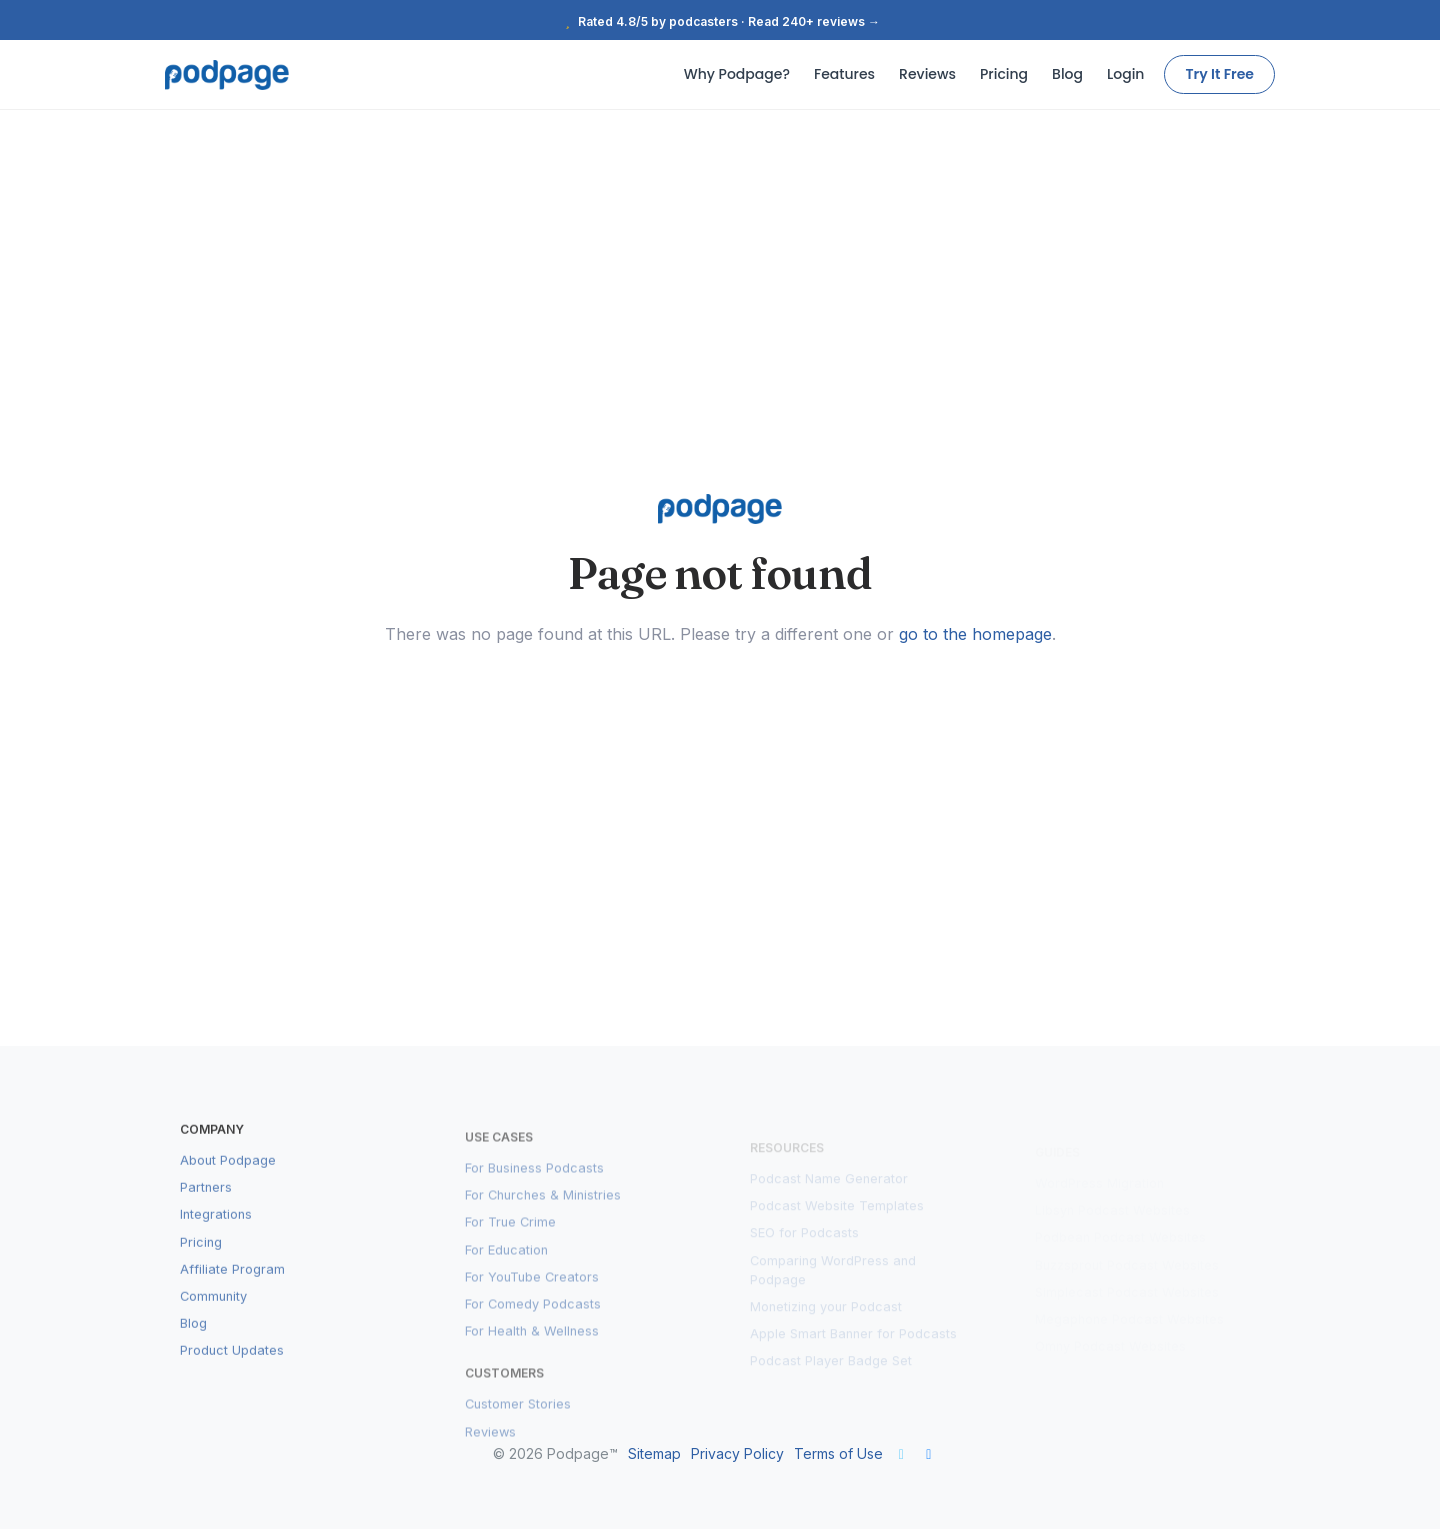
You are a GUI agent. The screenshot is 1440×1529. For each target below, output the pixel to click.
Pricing (1004, 74)
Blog (1067, 74)
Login (1125, 74)
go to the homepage (975, 634)
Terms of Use (838, 1453)
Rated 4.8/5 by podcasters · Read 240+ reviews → (720, 21)
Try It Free (1219, 74)
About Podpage (228, 1182)
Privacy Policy (737, 1453)
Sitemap (654, 1453)
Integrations (216, 1236)
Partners (206, 1209)
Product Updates (232, 1372)
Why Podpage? (737, 74)
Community (213, 1318)
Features (844, 74)
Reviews (927, 74)
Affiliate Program (232, 1291)
